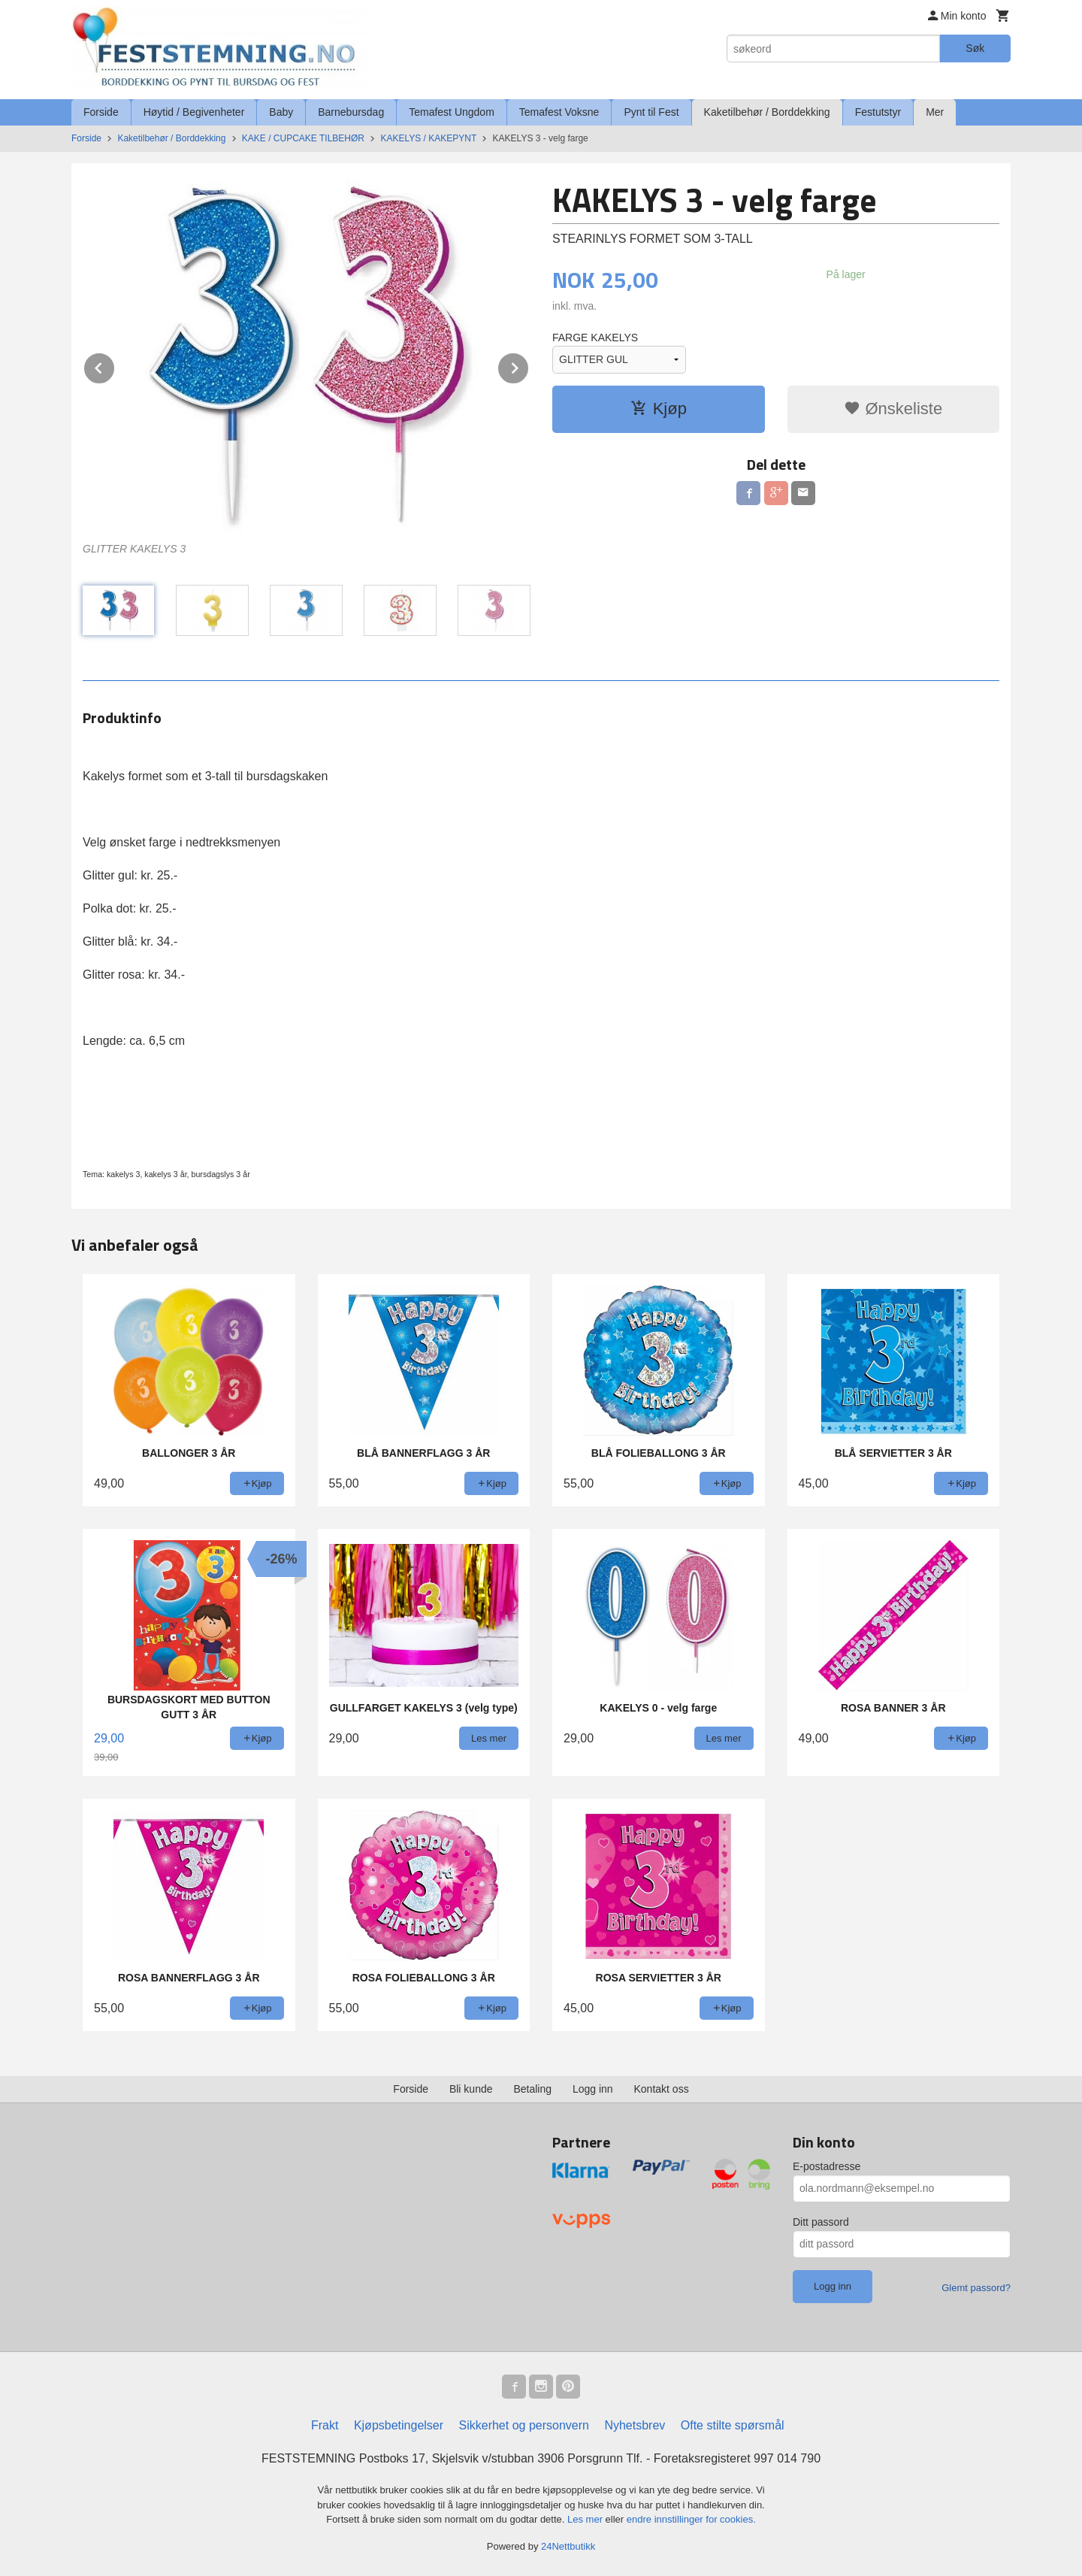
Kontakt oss (661, 2089)
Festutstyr (878, 112)
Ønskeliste (893, 408)
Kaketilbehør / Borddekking (767, 112)
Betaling (532, 2089)
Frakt (324, 2425)
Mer (935, 112)
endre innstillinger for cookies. (691, 2519)
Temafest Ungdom (451, 112)
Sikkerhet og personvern (524, 2425)
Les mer (586, 2519)
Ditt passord (821, 2222)
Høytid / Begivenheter (194, 112)
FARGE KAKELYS (595, 337)
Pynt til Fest (651, 112)
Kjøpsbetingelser (398, 2425)
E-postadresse (826, 2166)
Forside (101, 112)
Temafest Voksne (559, 112)
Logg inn (593, 2089)
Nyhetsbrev (634, 2425)
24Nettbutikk (568, 2546)
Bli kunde (471, 2089)
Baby (281, 112)
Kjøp (658, 408)
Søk (975, 48)
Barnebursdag (351, 112)
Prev (115, 365)
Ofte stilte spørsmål (732, 2425)
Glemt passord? (976, 2287)
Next (529, 365)
